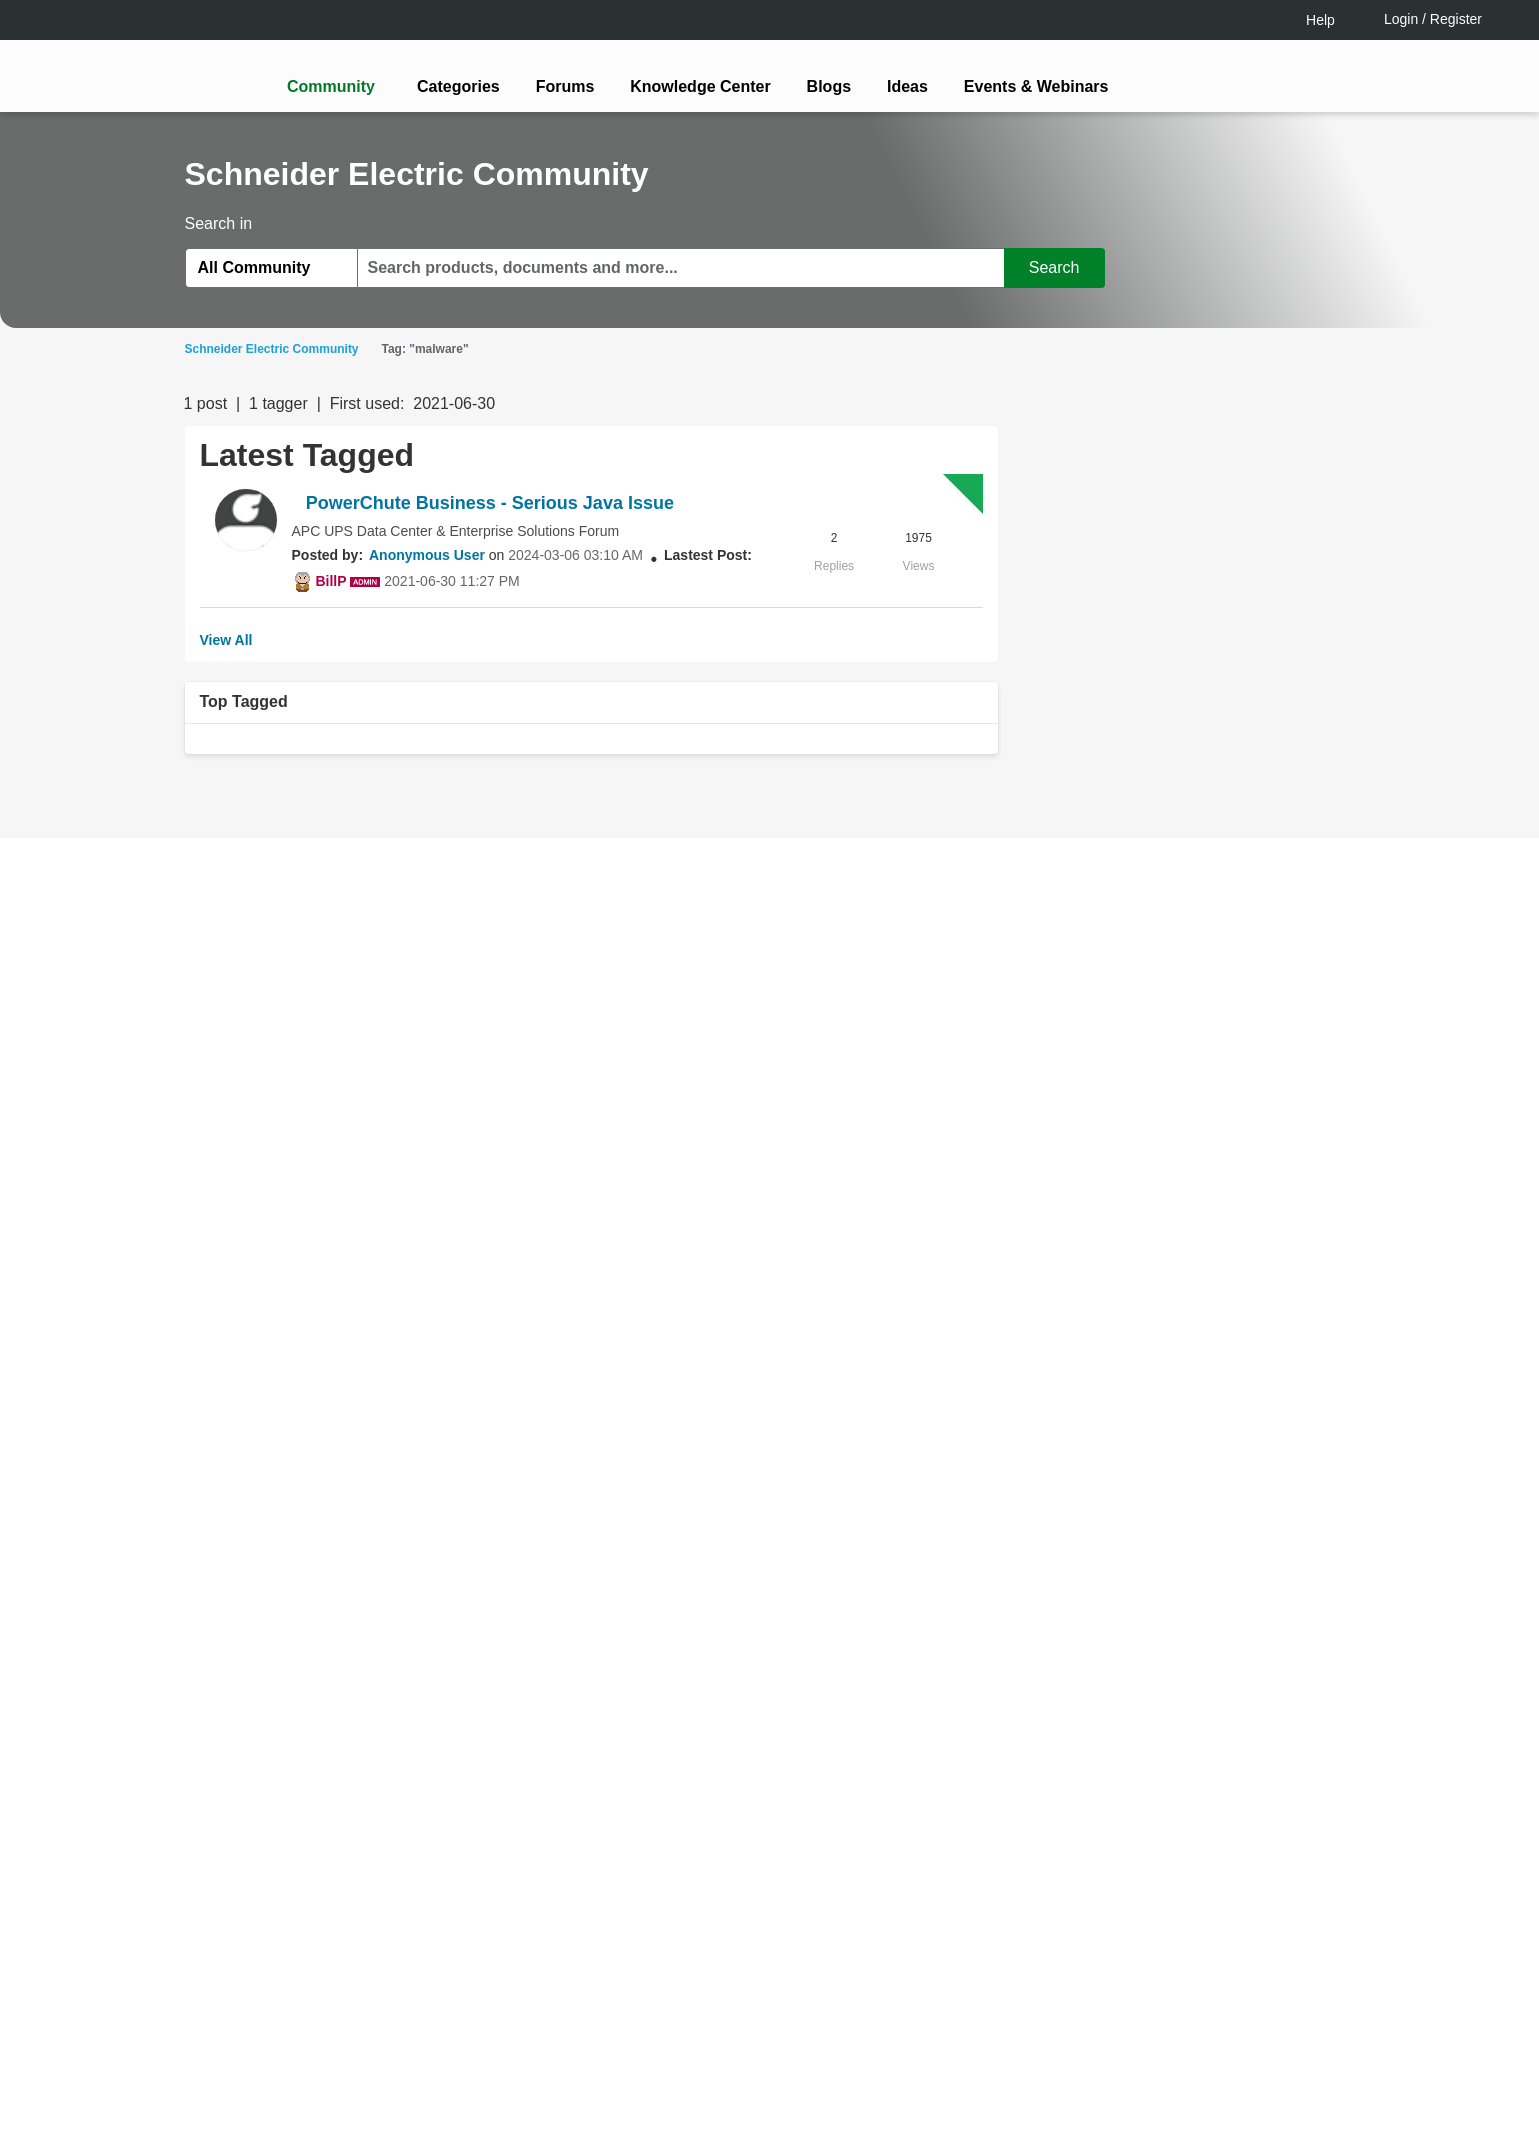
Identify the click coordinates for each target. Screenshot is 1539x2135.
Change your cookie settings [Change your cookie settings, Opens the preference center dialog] (1107, 2064)
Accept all (1284, 2064)
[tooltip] (877, 1147)
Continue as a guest (772, 1223)
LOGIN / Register (761, 1146)
